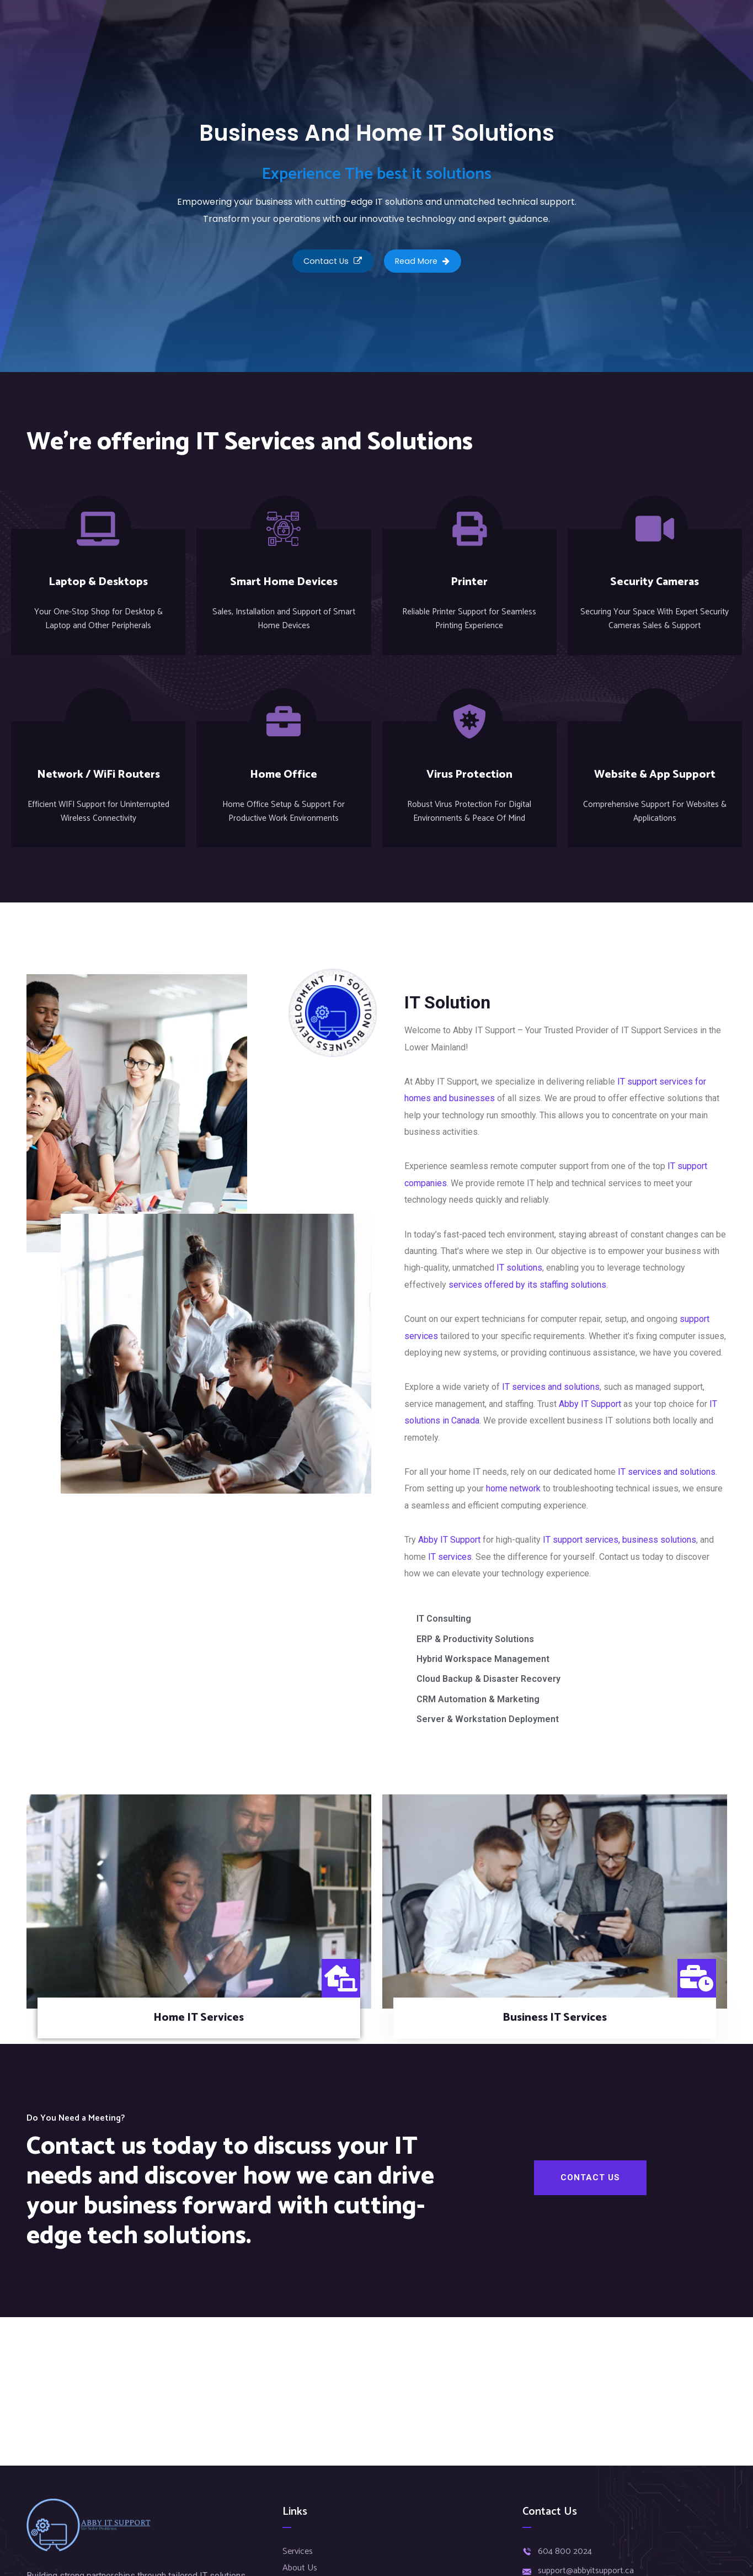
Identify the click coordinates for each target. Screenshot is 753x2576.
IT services (450, 1555)
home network (513, 1488)
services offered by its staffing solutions (527, 1284)
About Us (299, 2568)
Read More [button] (426, 263)
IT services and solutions (551, 1386)
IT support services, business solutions (619, 1539)
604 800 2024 (565, 2552)
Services (297, 2551)
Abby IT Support (590, 1403)
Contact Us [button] (329, 263)
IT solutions (519, 1267)
